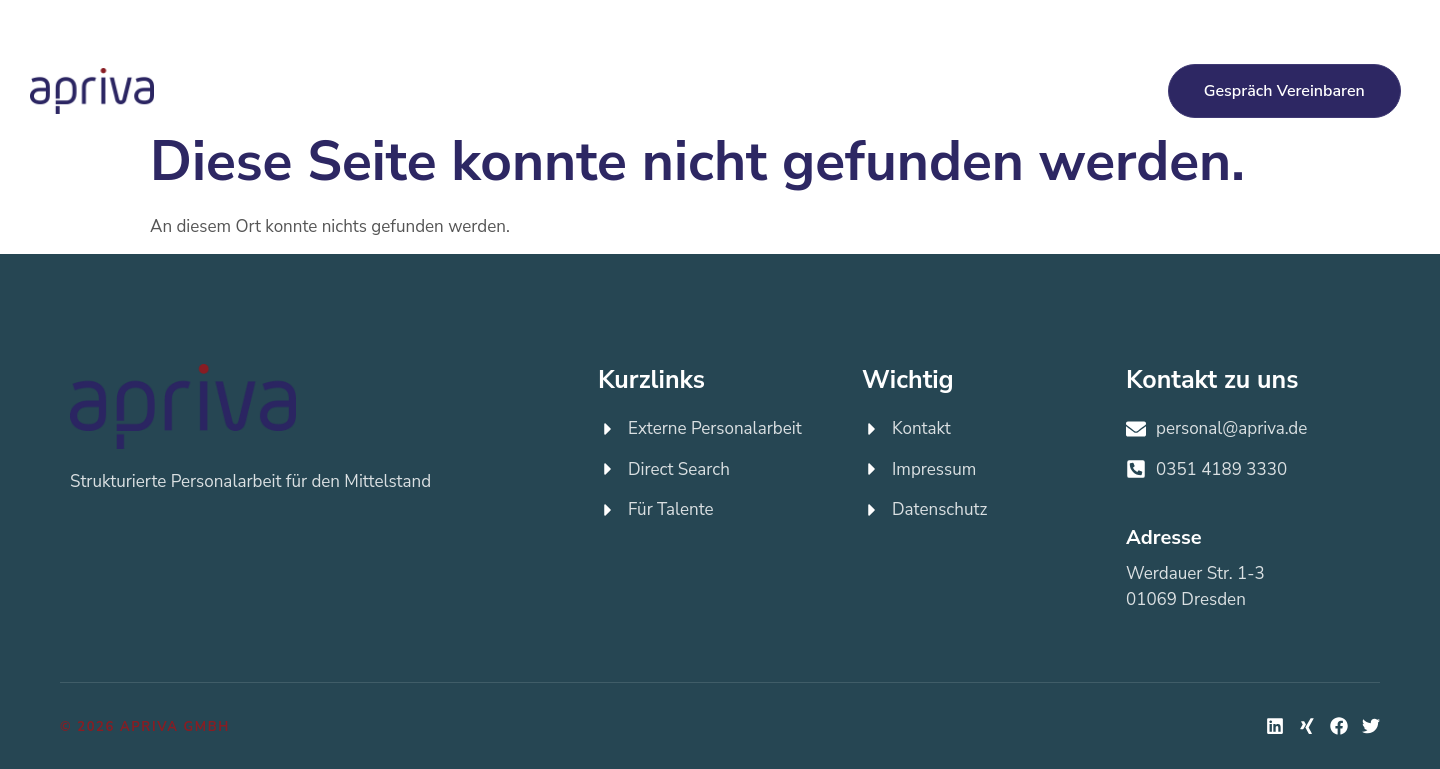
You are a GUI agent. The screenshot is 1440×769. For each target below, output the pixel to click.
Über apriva (937, 90)
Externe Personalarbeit (430, 91)
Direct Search (592, 91)
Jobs (831, 91)
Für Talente (727, 90)
